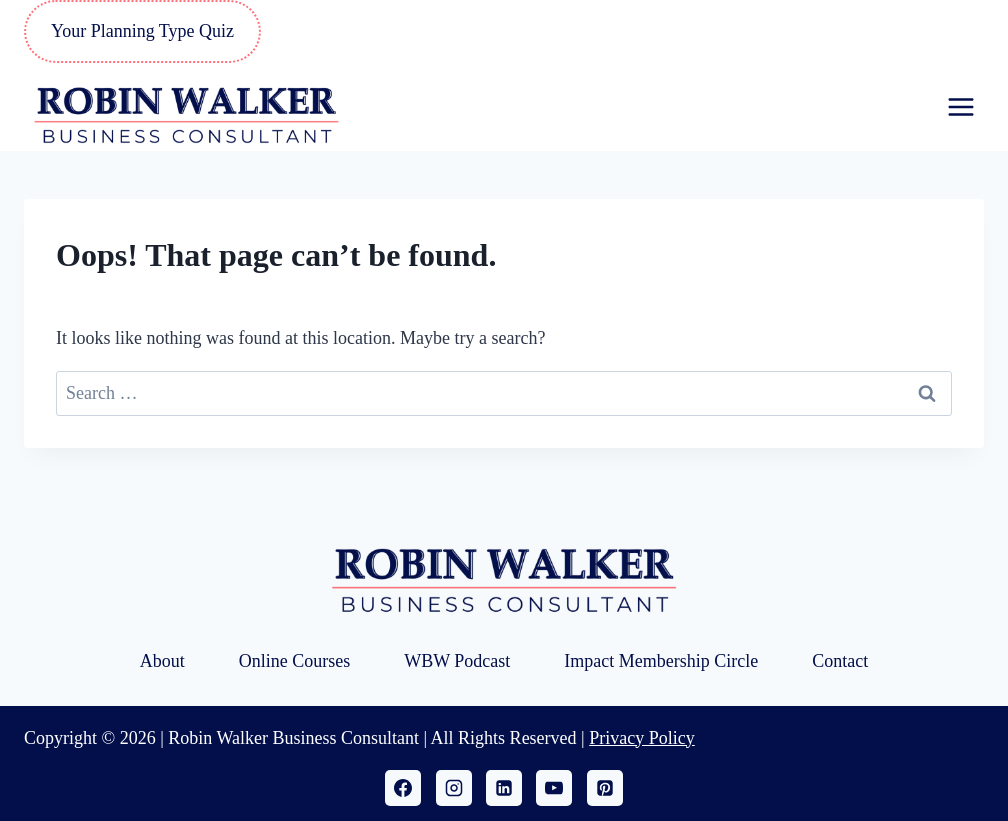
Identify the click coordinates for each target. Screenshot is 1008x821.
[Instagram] (454, 788)
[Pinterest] (605, 788)
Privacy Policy (642, 738)
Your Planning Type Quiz (142, 31)
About (162, 661)
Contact (840, 661)
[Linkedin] (504, 788)
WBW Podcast (457, 661)
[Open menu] (960, 106)
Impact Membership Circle (661, 661)
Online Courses (295, 661)
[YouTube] (554, 788)
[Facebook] (403, 788)
